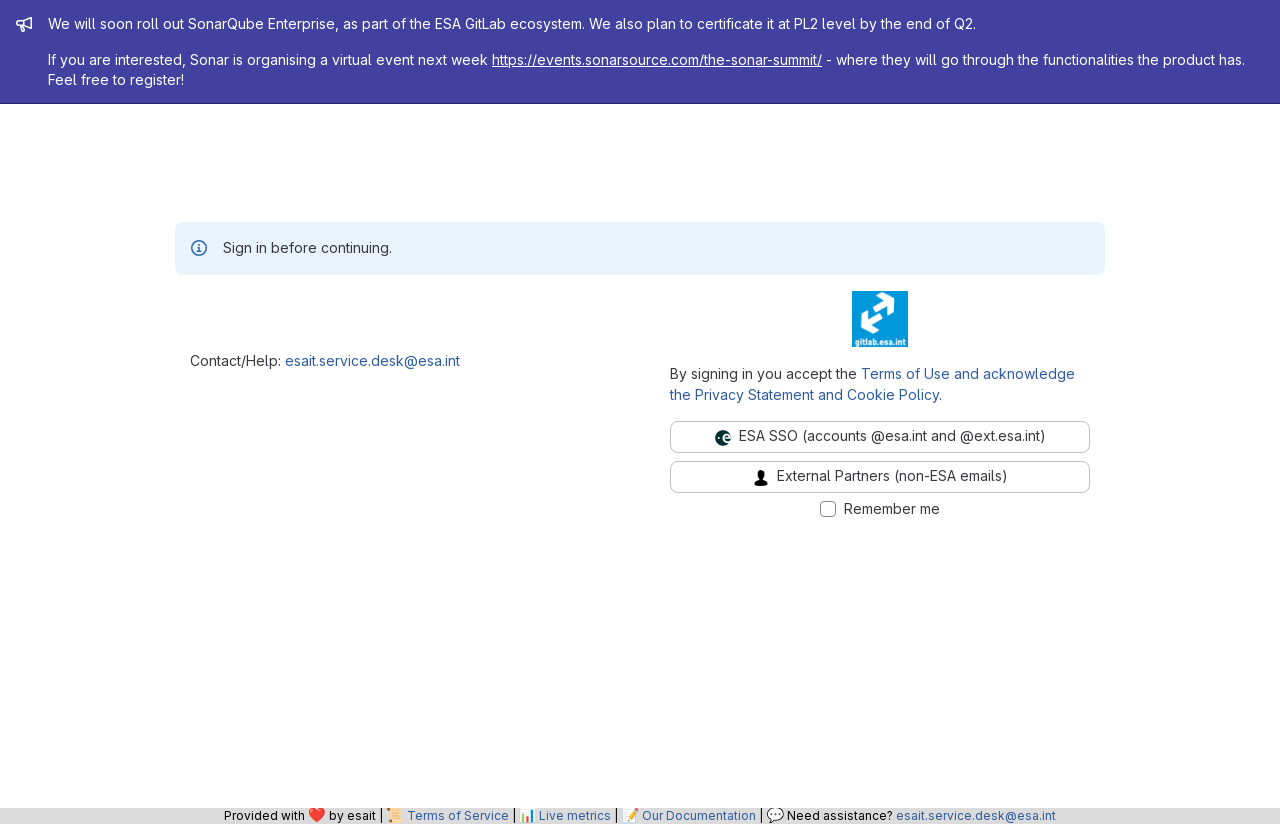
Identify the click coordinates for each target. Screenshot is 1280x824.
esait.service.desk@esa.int (372, 360)
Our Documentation (699, 815)
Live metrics (575, 815)
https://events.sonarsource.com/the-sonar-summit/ (657, 59)
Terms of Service (458, 815)
